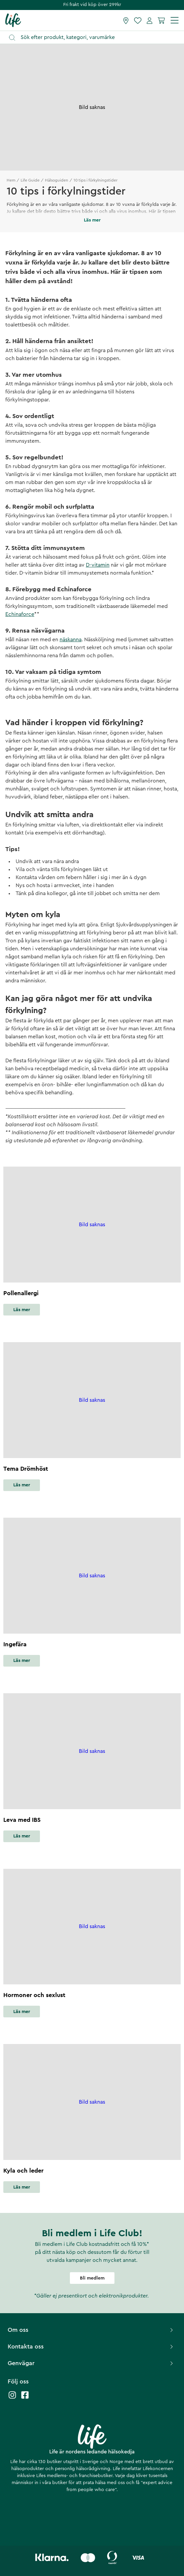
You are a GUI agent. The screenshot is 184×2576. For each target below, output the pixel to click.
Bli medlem (92, 2278)
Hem (11, 180)
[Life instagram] (12, 2398)
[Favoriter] (137, 20)
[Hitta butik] (126, 20)
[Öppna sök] (95, 37)
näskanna (71, 639)
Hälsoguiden (56, 180)
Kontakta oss (91, 2346)
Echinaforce (19, 614)
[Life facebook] (25, 2398)
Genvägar (91, 2363)
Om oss (91, 2330)
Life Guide (30, 180)
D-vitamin (97, 565)
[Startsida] (13, 20)
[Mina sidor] (149, 20)
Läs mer (21, 1309)
